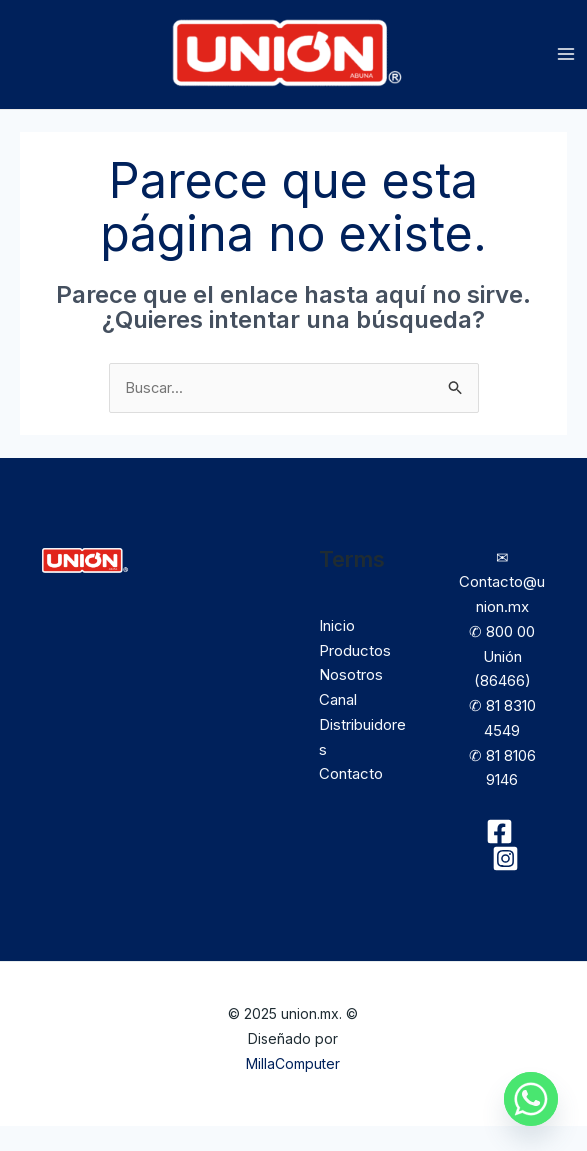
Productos (355, 674)
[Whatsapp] (531, 1099)
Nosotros (351, 699)
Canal (338, 724)
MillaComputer (293, 1087)
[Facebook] (499, 856)
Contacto (351, 798)
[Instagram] (505, 883)
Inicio (337, 650)
